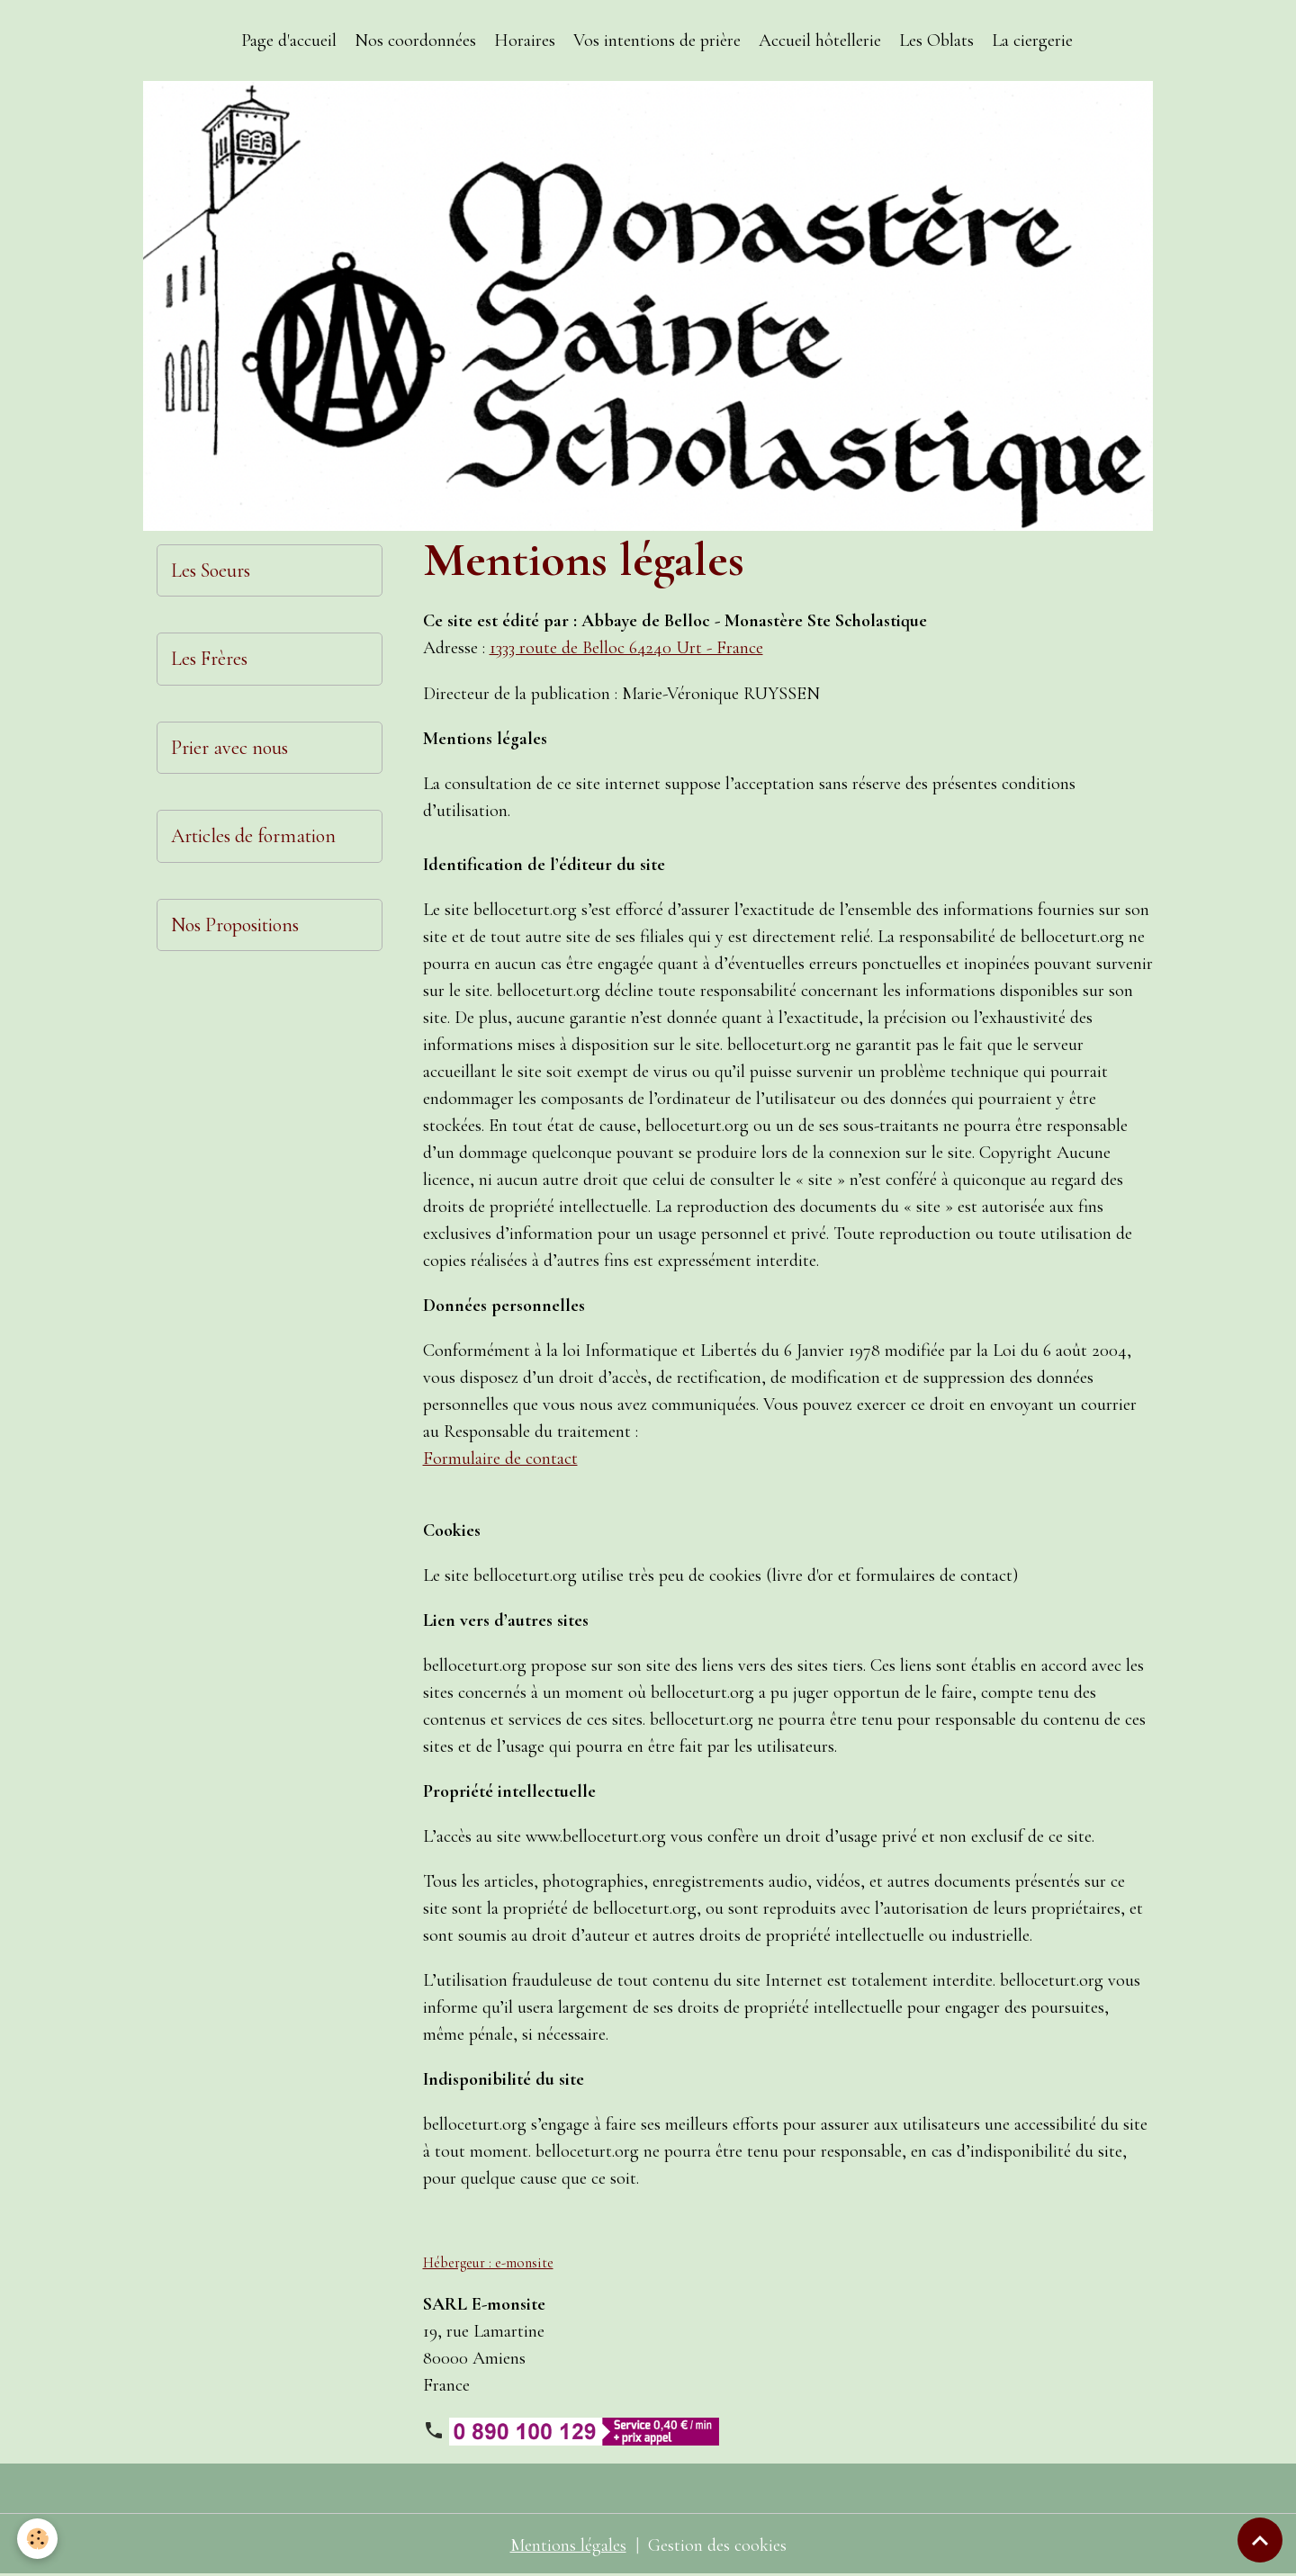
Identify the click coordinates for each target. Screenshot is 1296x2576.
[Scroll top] (1260, 2540)
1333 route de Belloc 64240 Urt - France (628, 648)
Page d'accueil (289, 40)
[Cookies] (38, 2538)
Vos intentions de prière (657, 40)
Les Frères (209, 658)
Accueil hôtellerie (820, 40)
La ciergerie (1032, 40)
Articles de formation (253, 836)
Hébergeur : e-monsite (488, 2262)
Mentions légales (567, 2544)
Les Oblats (936, 40)
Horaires (524, 40)
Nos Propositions (235, 925)
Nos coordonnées (415, 40)
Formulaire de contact (500, 1457)
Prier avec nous (229, 747)
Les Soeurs (210, 570)
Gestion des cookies (717, 2544)
